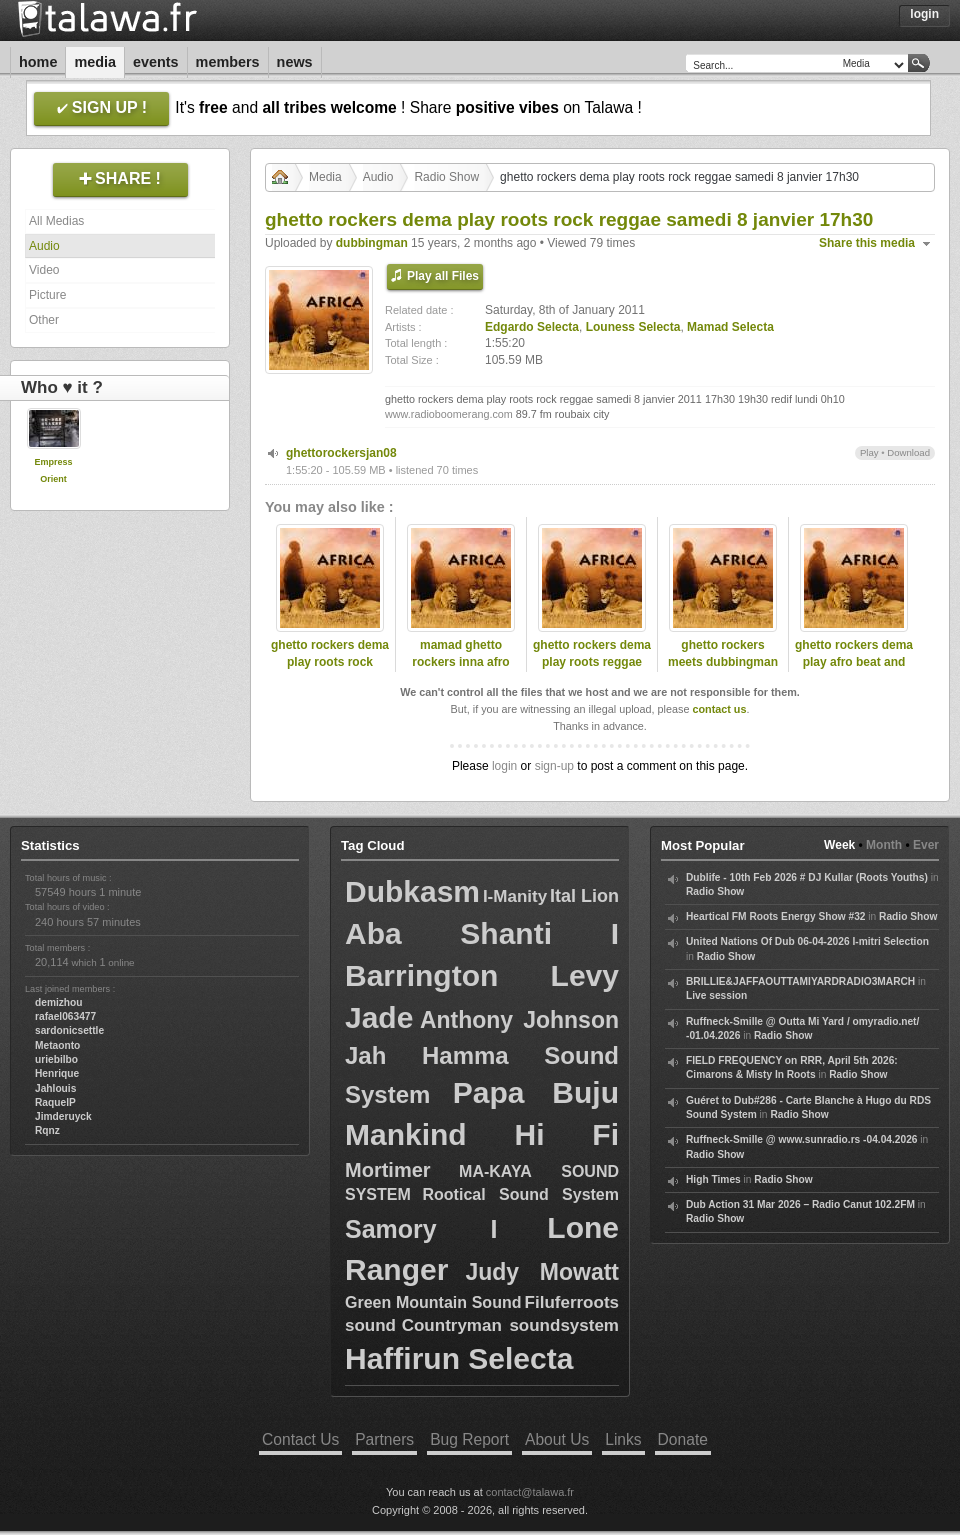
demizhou (59, 1002)
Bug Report (469, 1439)
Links (623, 1439)
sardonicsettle (69, 1030)
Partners (384, 1439)
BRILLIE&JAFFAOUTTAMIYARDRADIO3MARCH (800, 981)
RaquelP (55, 1102)
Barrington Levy (482, 975)
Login (924, 14)
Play (869, 452)
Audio (44, 246)
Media (95, 62)
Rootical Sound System (521, 1194)
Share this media (867, 243)
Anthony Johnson (519, 1020)
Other (44, 320)
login (504, 766)
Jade (379, 1017)
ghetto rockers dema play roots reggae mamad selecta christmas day (592, 670)
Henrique (57, 1073)
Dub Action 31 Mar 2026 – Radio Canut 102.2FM (800, 1204)
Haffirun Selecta (459, 1358)
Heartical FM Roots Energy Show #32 (775, 916)
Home (38, 62)
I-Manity (515, 896)
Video (44, 270)
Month (884, 845)
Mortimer (388, 1170)
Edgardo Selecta (532, 327)
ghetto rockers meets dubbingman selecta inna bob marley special (723, 670)
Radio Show (446, 177)
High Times (713, 1179)
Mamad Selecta (730, 327)
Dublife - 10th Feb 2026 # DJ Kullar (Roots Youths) (807, 877)
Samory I (421, 1229)
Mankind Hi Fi (482, 1134)
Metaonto (57, 1045)
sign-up (554, 766)
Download (908, 452)
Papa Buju (536, 1092)
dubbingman (372, 243)
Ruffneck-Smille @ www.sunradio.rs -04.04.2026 (802, 1139)
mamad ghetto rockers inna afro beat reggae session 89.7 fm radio (460, 670)
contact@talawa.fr (530, 1492)
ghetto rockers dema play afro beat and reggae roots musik (854, 662)
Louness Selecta (633, 327)
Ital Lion (584, 896)
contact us (719, 709)
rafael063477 (65, 1016)
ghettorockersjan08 (341, 453)
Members (228, 62)
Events (156, 62)
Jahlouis (55, 1088)
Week (839, 845)
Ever (926, 845)
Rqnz (47, 1130)
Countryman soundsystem (510, 1325)
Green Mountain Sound (433, 1302)
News (295, 62)
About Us (557, 1439)
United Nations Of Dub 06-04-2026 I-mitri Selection (807, 941)
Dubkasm (412, 891)
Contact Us (300, 1439)
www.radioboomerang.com (449, 414)
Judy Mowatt (542, 1272)
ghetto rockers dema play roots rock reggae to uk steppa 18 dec (330, 670)
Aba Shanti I (482, 933)
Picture (47, 295)
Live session (716, 995)
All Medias (56, 221)
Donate (683, 1439)
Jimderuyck (63, 1116)
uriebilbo (56, 1059)
